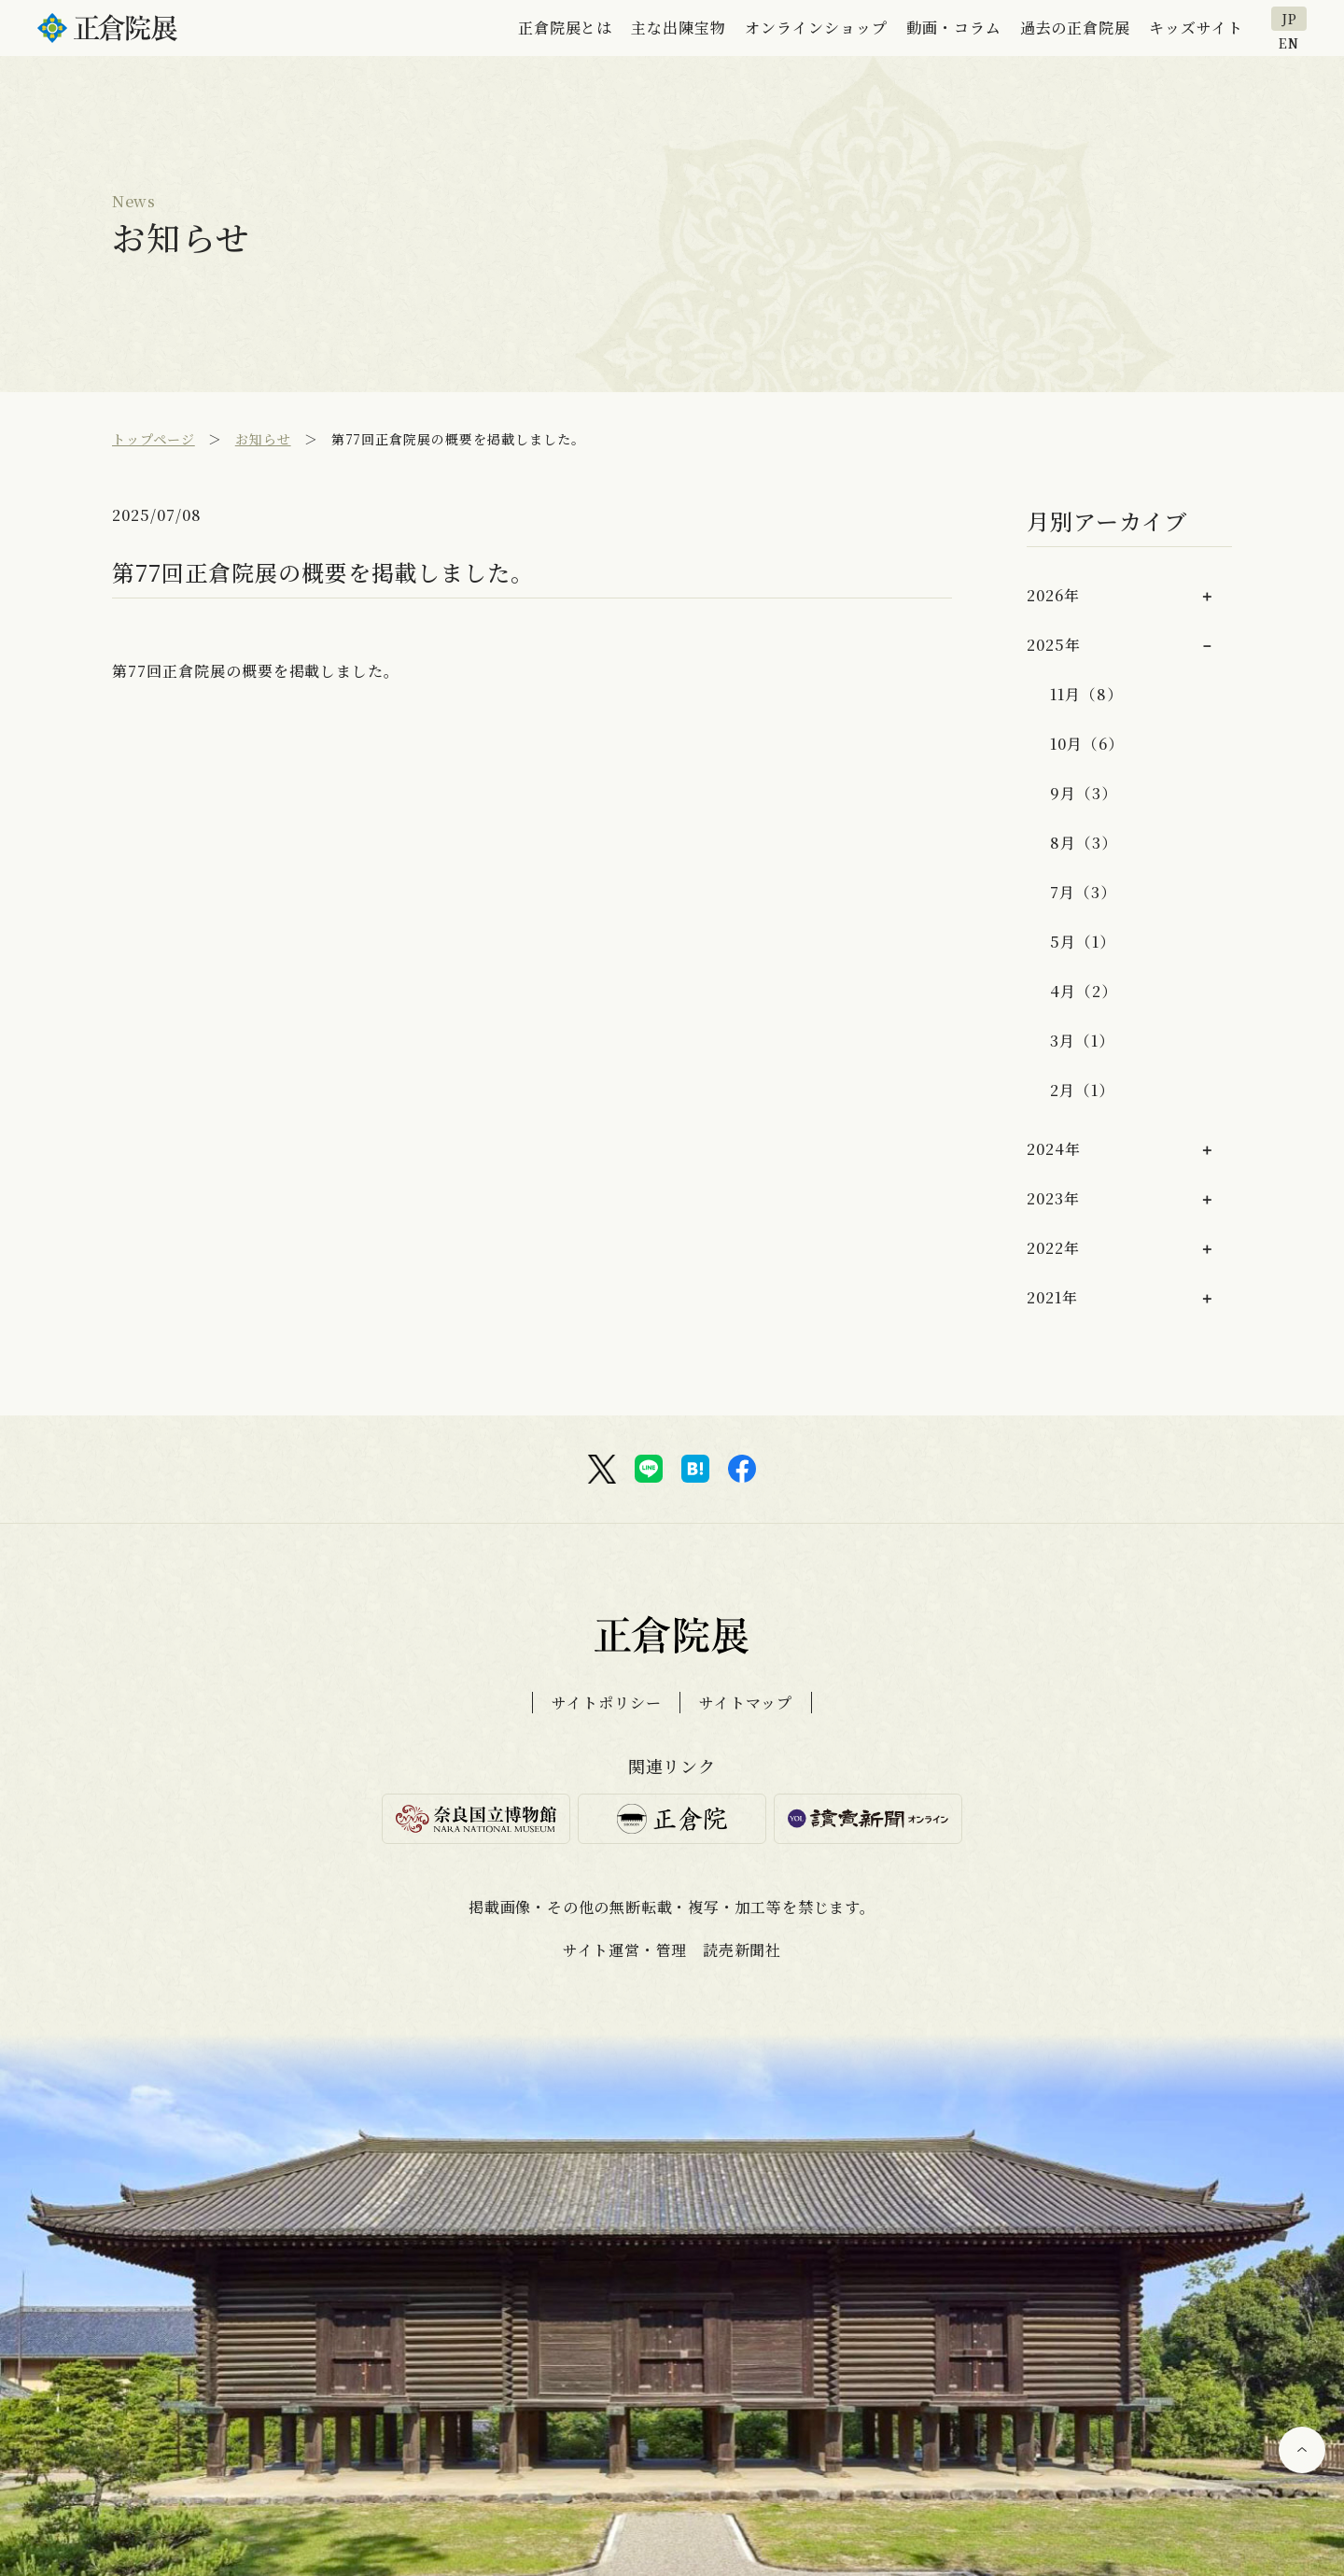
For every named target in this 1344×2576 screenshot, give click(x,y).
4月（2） (1083, 991)
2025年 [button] (1054, 644)
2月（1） (1082, 1090)
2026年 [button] (1053, 595)
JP (1289, 18)
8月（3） (1083, 842)
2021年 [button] (1052, 1297)
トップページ (153, 438)
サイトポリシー (607, 1702)
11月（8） (1086, 694)
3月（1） (1082, 1040)
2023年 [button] (1053, 1198)
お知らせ (263, 438)
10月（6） (1087, 743)
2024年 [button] (1054, 1149)
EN (1289, 41)
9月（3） (1083, 793)
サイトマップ (745, 1702)
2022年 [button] (1053, 1248)
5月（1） (1082, 941)
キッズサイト (1196, 27)
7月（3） (1083, 892)
